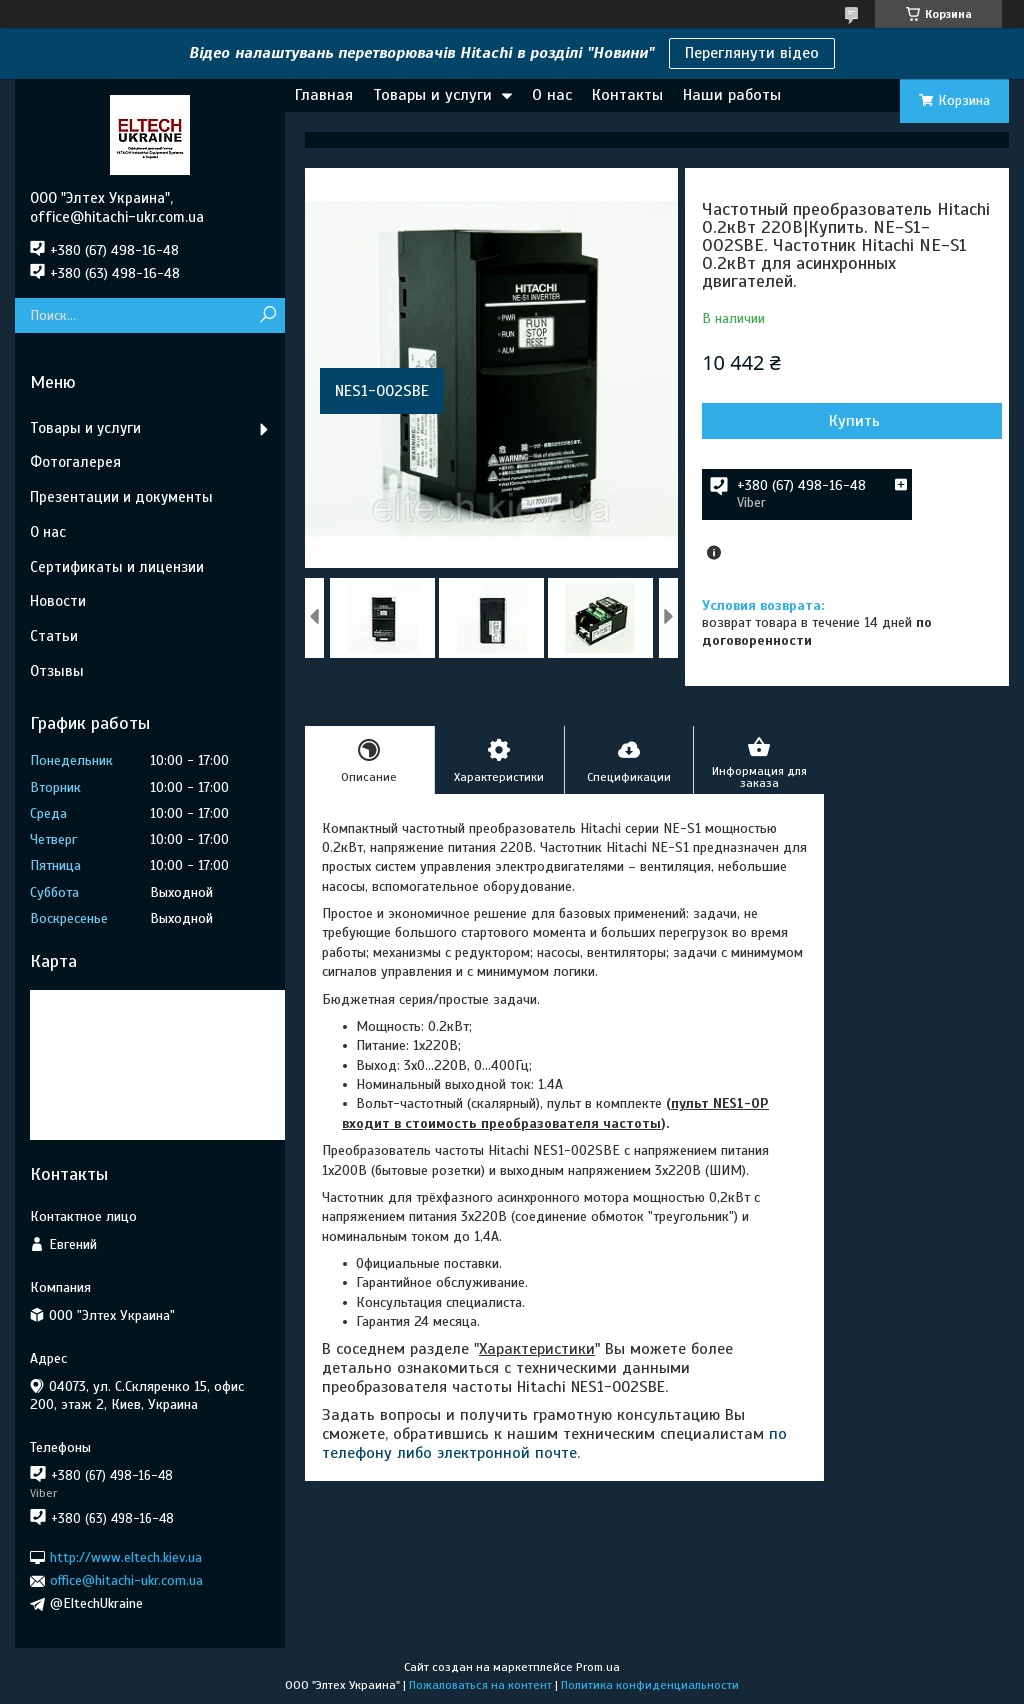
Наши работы (732, 95)
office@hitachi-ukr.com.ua (126, 1580)
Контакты (627, 95)
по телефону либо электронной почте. (554, 1443)
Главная (324, 95)
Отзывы (57, 671)
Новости (58, 601)
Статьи (54, 636)
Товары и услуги (432, 95)
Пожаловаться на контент (480, 1685)
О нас (552, 95)
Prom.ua (598, 1667)
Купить (854, 421)
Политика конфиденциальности (650, 1685)
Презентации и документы (121, 497)
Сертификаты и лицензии (117, 567)
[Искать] (267, 315)
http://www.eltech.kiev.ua (126, 1557)
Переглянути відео (752, 53)
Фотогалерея (75, 462)
